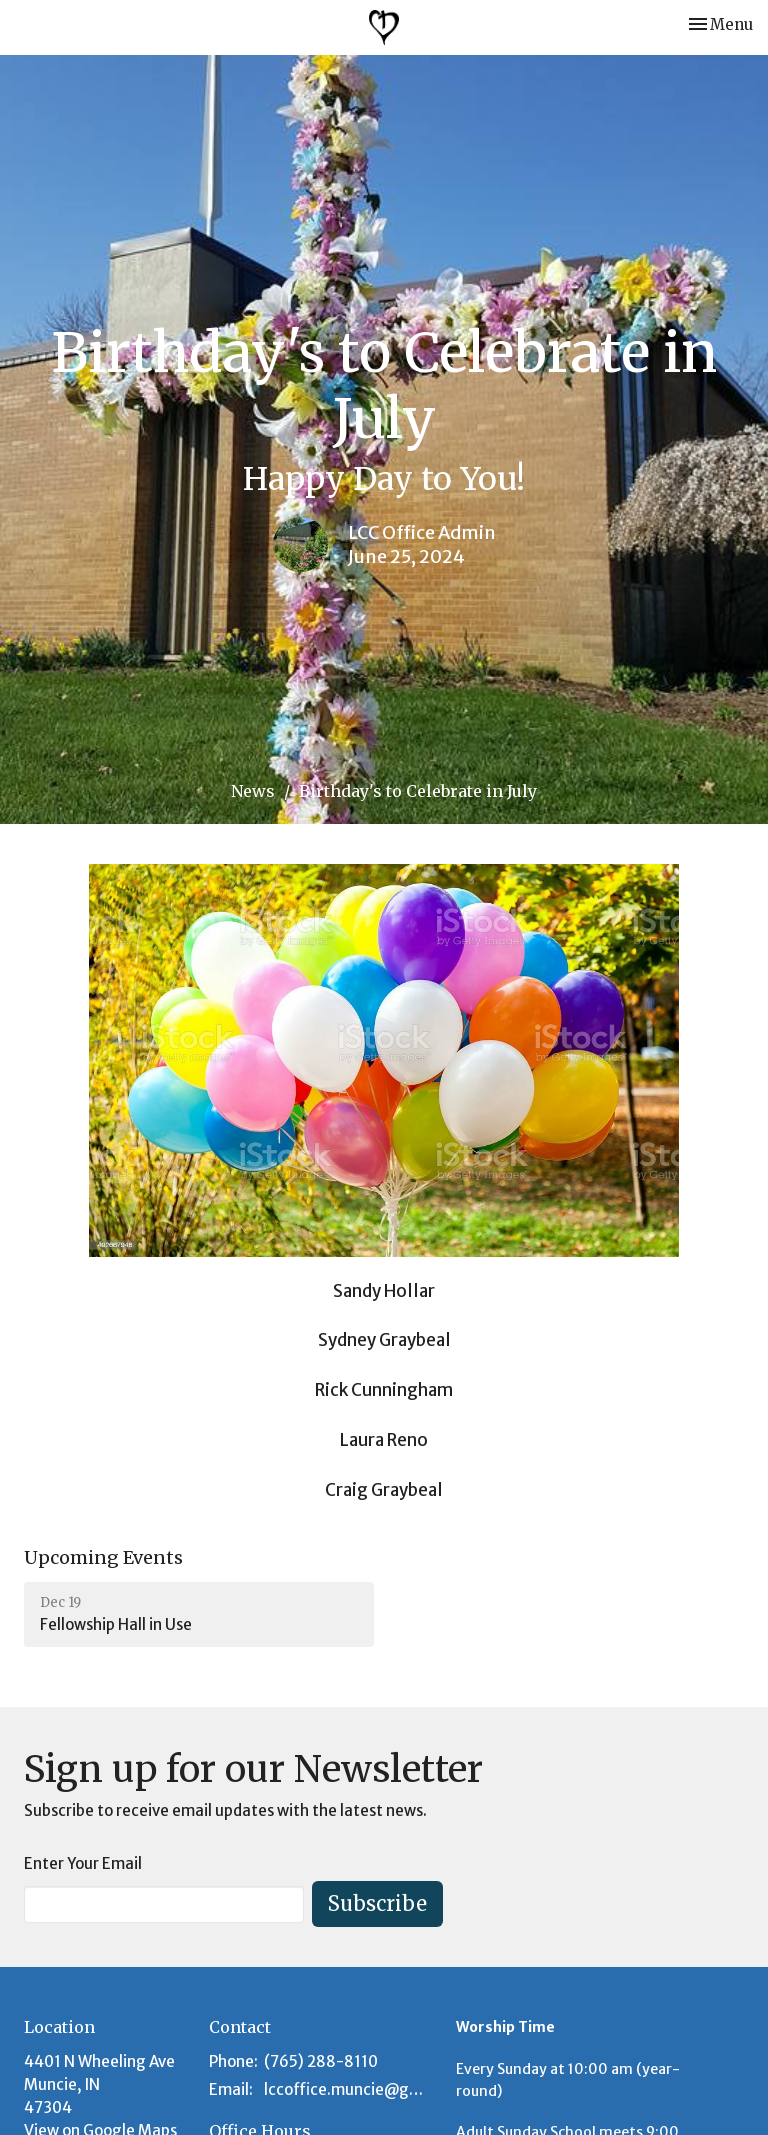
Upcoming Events (103, 1557)
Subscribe (377, 1903)
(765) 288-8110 (321, 2061)
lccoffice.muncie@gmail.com (350, 2089)
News (253, 791)
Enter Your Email (83, 1863)
